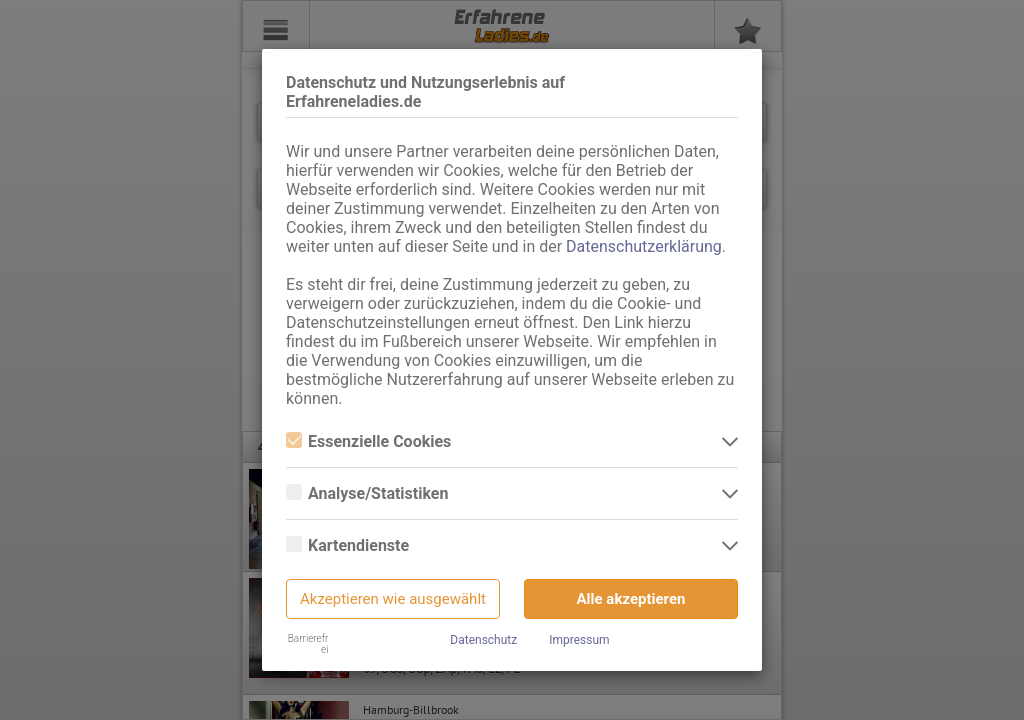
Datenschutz (483, 640)
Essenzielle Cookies (368, 441)
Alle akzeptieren (631, 599)
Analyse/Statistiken (367, 493)
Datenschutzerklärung (644, 246)
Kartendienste (347, 545)
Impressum (579, 640)
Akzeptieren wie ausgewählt (393, 599)
